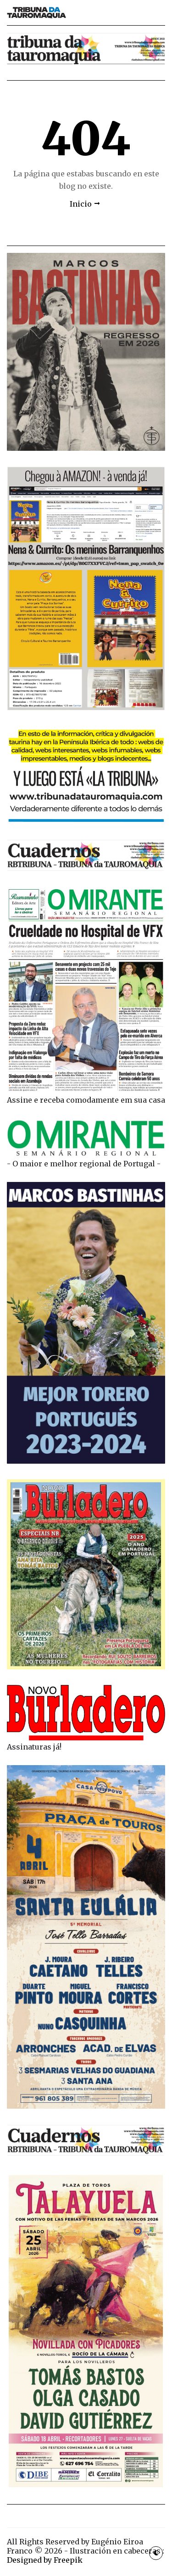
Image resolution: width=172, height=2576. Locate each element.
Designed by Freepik (45, 2560)
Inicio (81, 203)
